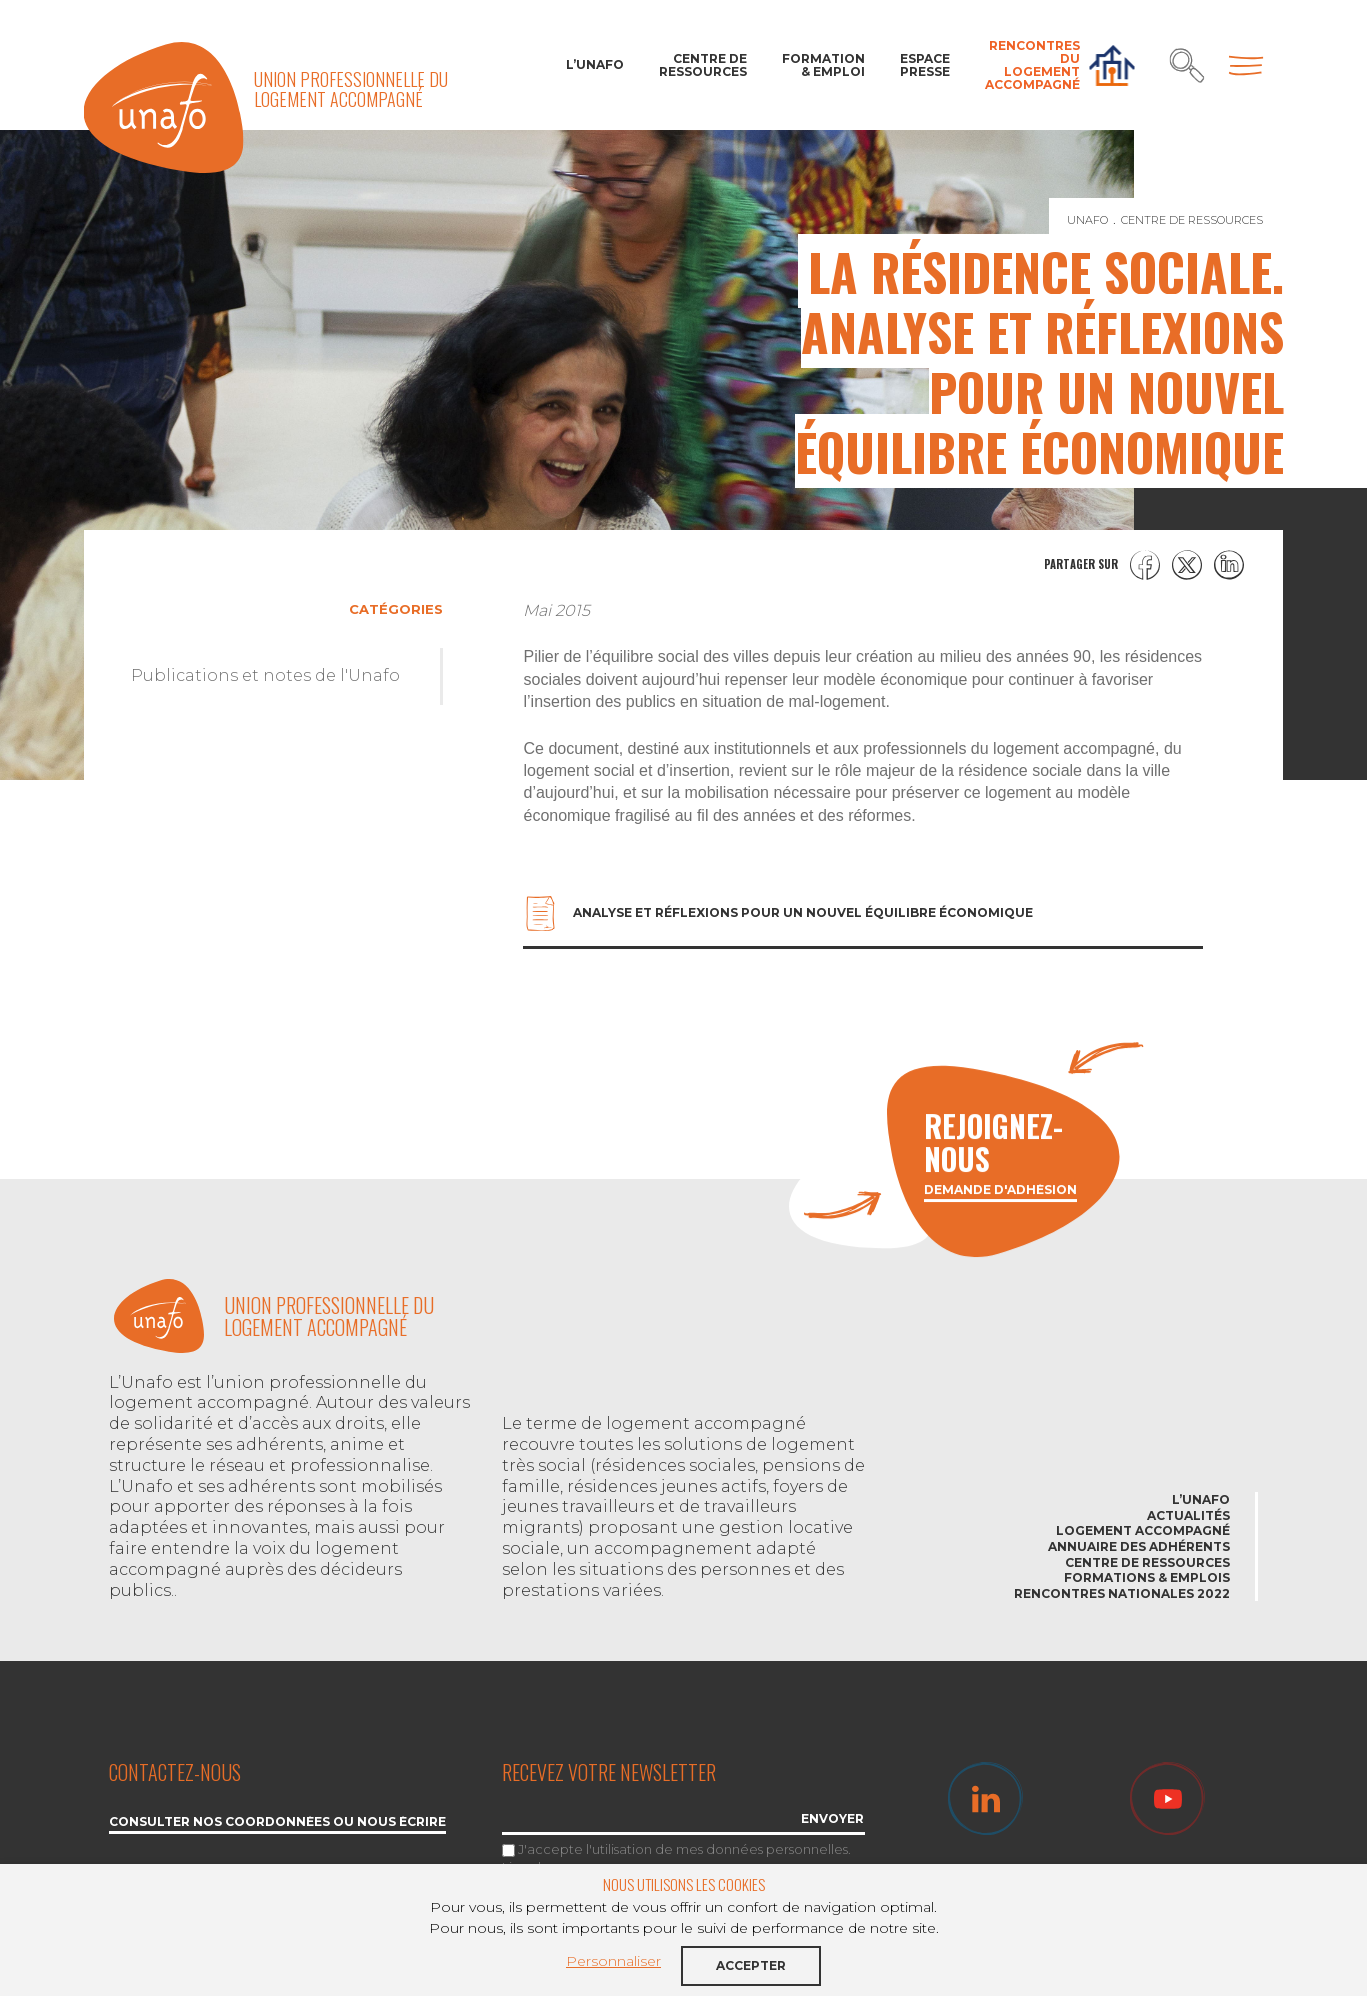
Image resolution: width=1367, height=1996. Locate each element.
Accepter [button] (751, 1965)
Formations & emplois (1147, 1577)
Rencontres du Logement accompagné (1032, 65)
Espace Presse (925, 65)
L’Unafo (595, 64)
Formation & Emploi (823, 65)
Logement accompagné (1143, 1530)
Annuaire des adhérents (1139, 1546)
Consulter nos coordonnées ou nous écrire (277, 1822)
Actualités (1188, 1515)
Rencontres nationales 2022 (1122, 1593)
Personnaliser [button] (613, 1961)
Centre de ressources (703, 65)
